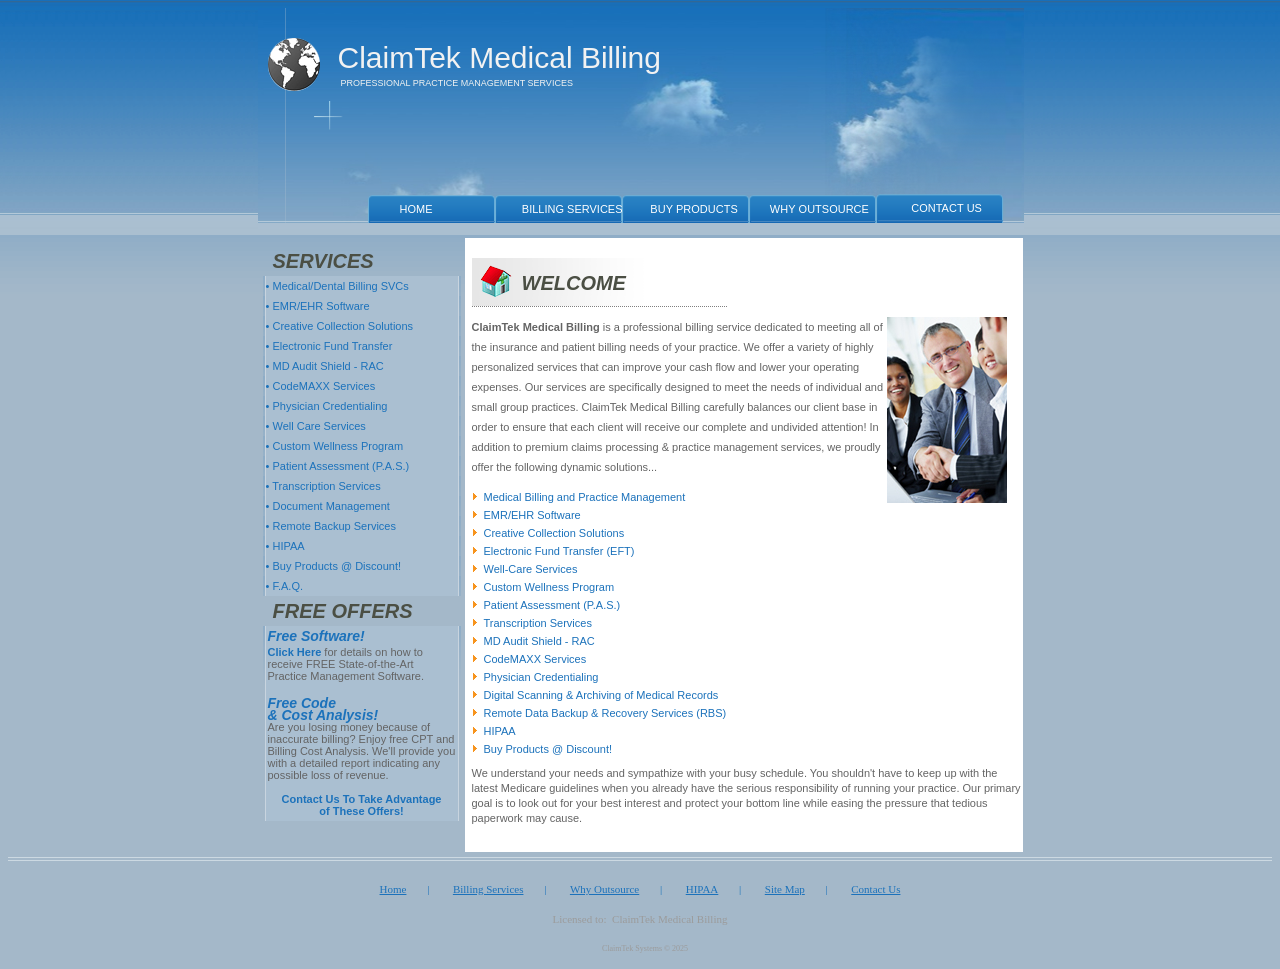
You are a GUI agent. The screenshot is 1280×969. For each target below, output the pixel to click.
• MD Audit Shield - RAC (323, 366)
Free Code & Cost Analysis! (323, 709)
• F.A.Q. (283, 586)
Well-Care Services (531, 569)
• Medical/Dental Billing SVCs (336, 286)
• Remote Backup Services (329, 526)
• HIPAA (284, 546)
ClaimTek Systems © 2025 (645, 948)
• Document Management (326, 506)
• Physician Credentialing (325, 406)
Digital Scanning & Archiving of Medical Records (601, 695)
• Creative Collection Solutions (338, 326)
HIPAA (500, 731)
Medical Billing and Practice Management (585, 497)
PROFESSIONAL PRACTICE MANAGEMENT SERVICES (457, 83)
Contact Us (875, 889)
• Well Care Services (314, 426)
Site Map (785, 889)
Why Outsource (604, 889)
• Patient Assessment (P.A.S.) (336, 466)
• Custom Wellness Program (333, 446)
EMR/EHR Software (532, 515)
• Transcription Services (322, 486)
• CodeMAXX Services (319, 386)
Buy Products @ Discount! (548, 749)
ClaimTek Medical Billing (499, 58)
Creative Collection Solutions (554, 533)
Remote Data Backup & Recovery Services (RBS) (605, 713)
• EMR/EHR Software (316, 306)
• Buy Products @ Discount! (332, 566)
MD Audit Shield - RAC (539, 641)
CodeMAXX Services (535, 659)
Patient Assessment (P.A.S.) (552, 605)
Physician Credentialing (541, 677)
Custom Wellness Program (549, 587)
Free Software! (316, 636)
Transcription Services (538, 623)
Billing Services (488, 889)
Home (393, 889)
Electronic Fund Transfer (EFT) (559, 551)
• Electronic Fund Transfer (328, 346)
